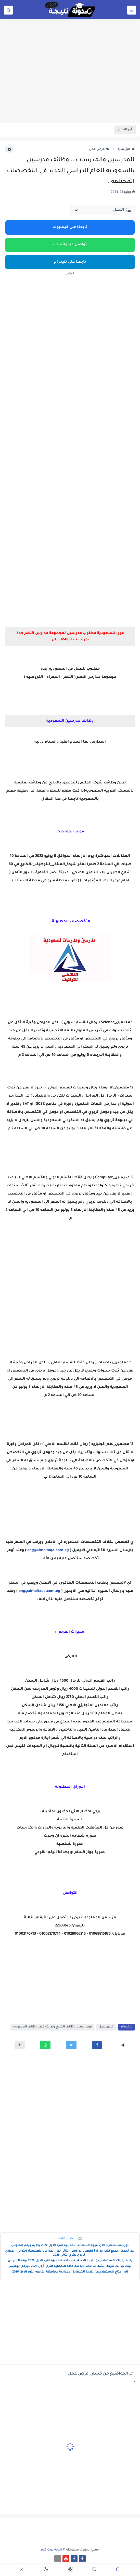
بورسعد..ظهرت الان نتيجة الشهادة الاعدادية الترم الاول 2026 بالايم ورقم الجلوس (70, 2245)
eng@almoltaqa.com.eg (48, 1551)
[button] (97, 2045)
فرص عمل (99, 149)
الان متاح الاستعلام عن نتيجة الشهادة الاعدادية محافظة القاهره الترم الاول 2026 (70, 2272)
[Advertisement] (70, 83)
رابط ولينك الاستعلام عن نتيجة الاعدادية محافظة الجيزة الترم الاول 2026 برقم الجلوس (70, 2261)
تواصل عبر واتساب (70, 245)
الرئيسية (126, 149)
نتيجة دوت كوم (51, 2550)
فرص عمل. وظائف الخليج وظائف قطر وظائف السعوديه (52, 2027)
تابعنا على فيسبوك (70, 227)
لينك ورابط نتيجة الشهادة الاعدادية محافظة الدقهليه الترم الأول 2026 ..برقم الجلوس (70, 2266)
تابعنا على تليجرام (70, 262)
